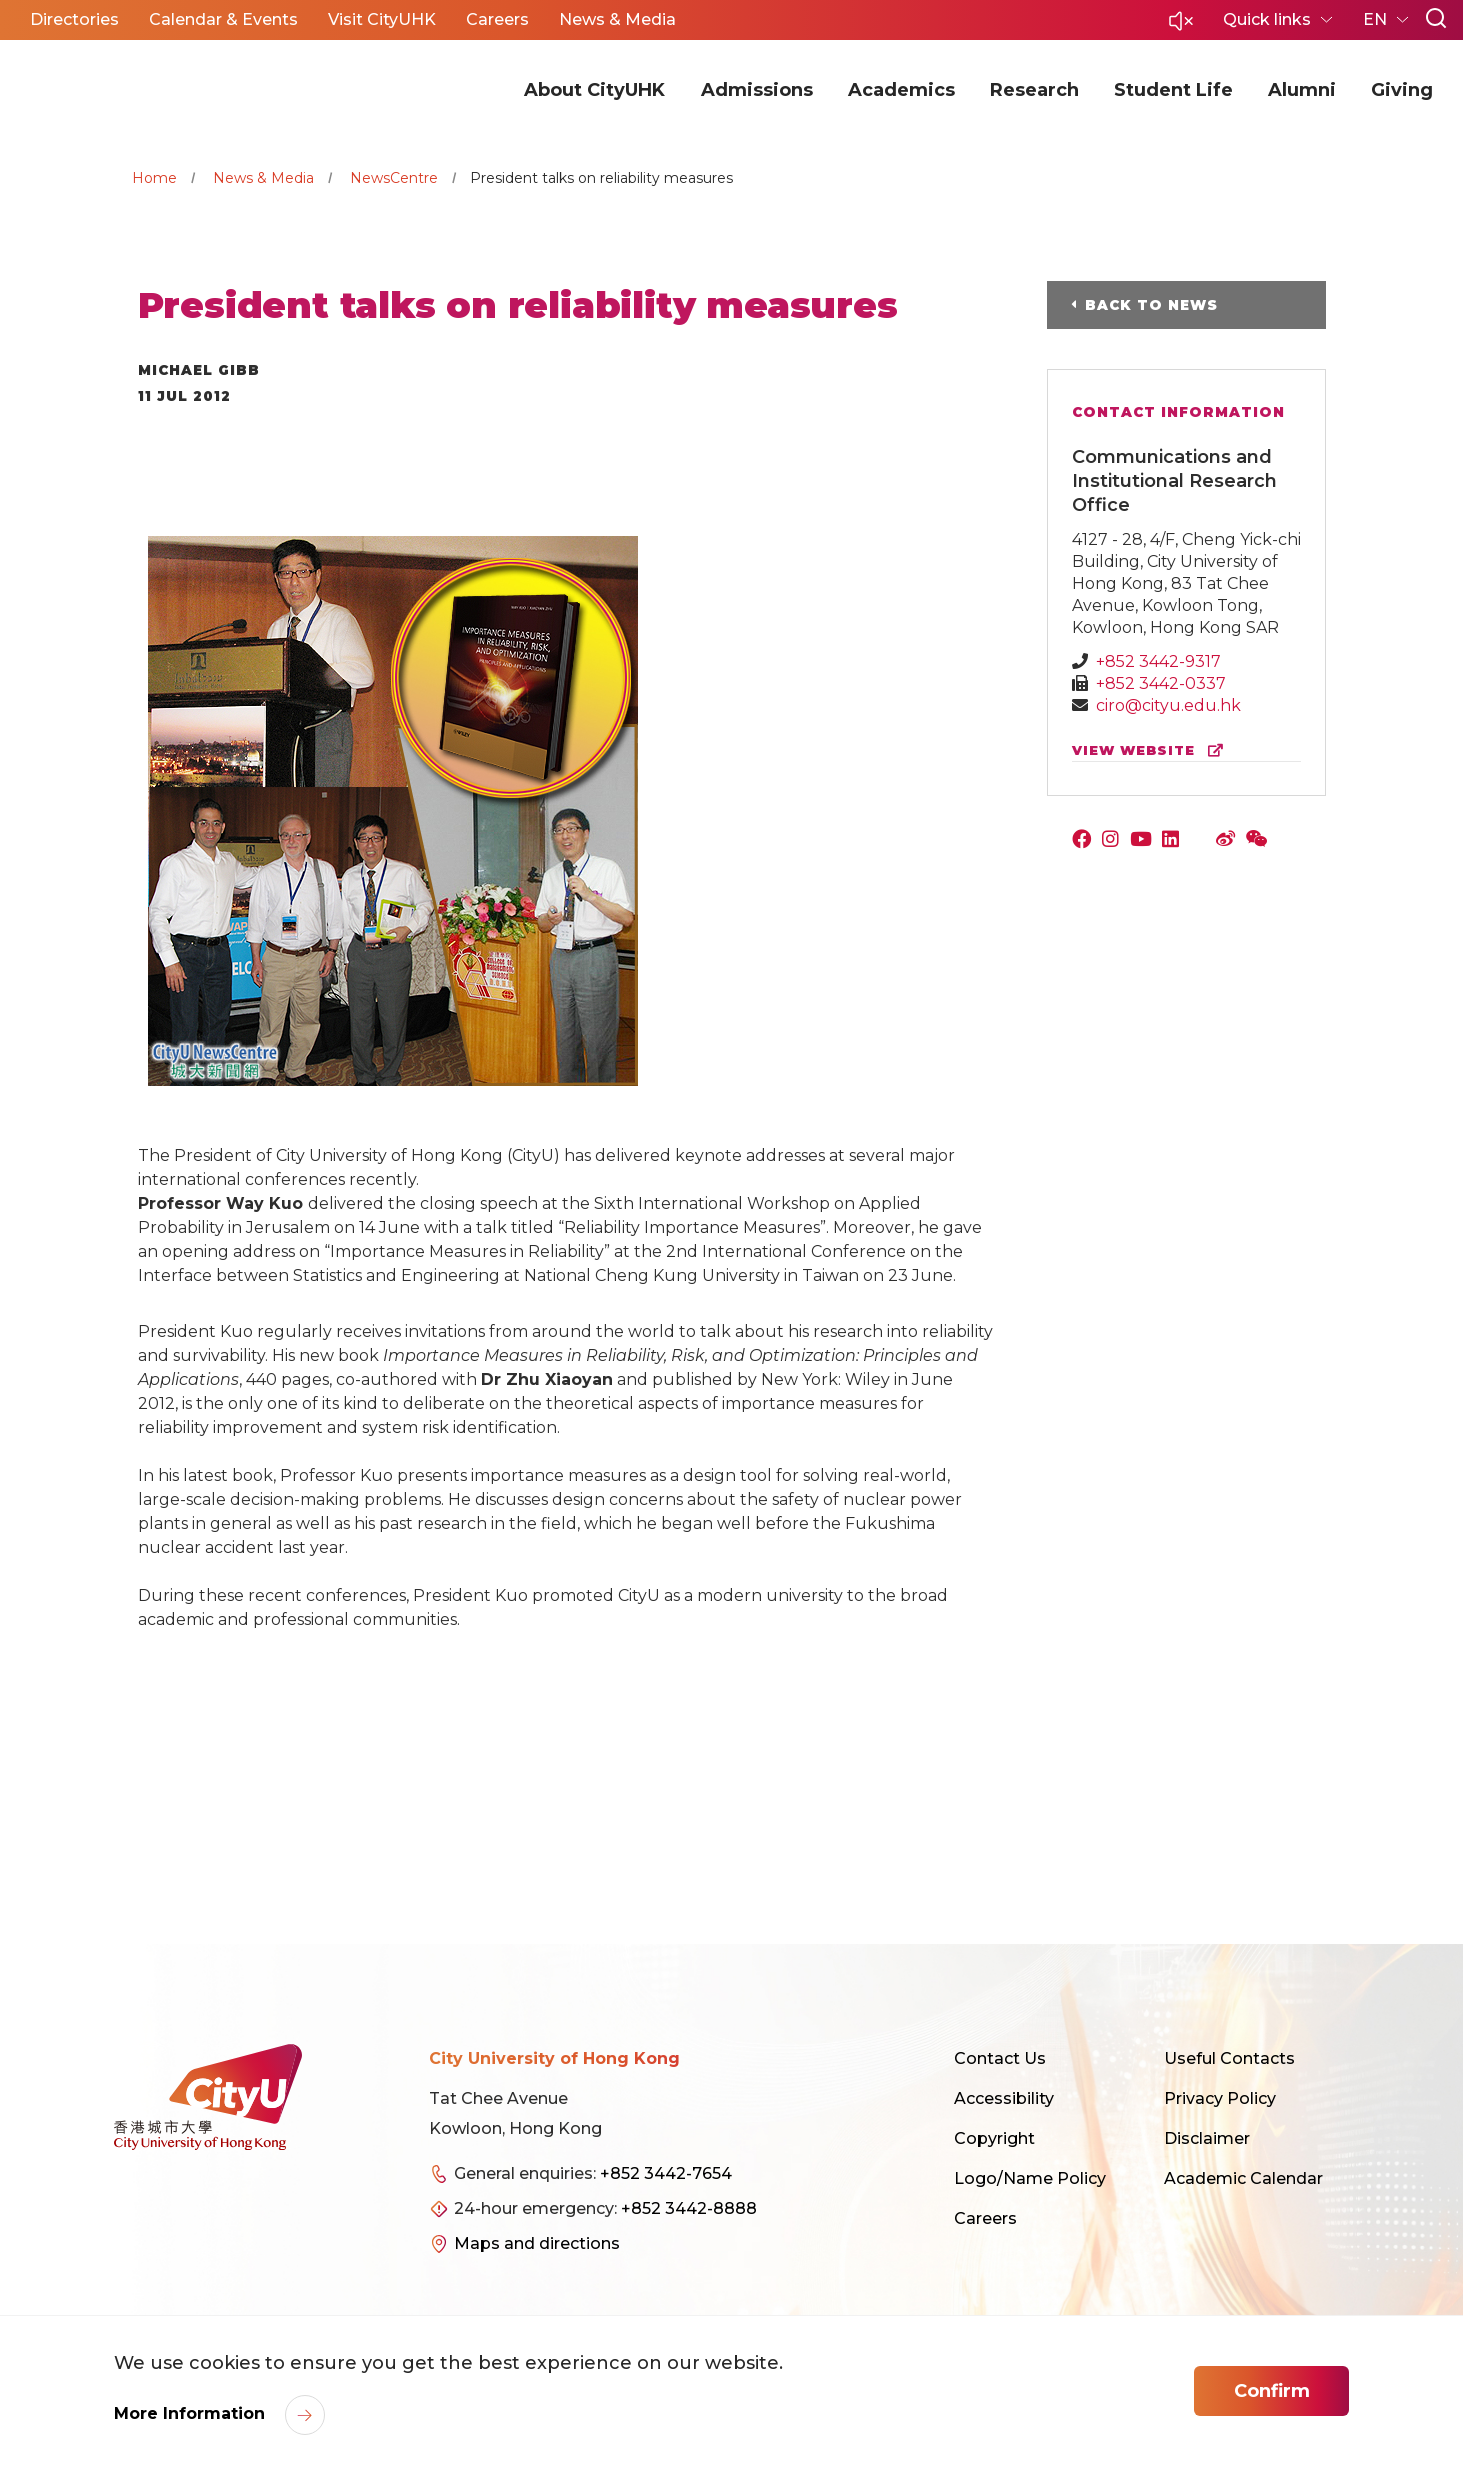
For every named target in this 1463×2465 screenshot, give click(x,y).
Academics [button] (901, 90)
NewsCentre (394, 178)
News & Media (263, 178)
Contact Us (1000, 2058)
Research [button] (1034, 90)
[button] (1181, 26)
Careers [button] (497, 19)
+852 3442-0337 (1161, 683)
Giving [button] (1402, 90)
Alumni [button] (1302, 90)
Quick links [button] (1269, 19)
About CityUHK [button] (594, 90)
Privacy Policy (1220, 2098)
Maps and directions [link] (537, 2243)
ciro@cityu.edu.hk (1168, 705)
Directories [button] (74, 19)
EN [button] (1377, 19)
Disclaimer (1207, 2138)
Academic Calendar (1243, 2178)
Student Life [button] (1173, 90)
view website (1152, 750)
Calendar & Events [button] (223, 19)
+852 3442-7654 (666, 2173)
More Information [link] (192, 2413)
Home (154, 178)
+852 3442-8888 (689, 2208)
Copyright (994, 2138)
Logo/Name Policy (1030, 2178)
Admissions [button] (757, 90)
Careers (985, 2218)
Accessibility (1004, 2098)
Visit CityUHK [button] (382, 19)
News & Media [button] (617, 19)
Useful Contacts (1229, 2058)
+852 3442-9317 (1158, 661)
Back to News (1151, 305)
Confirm (1272, 2391)
